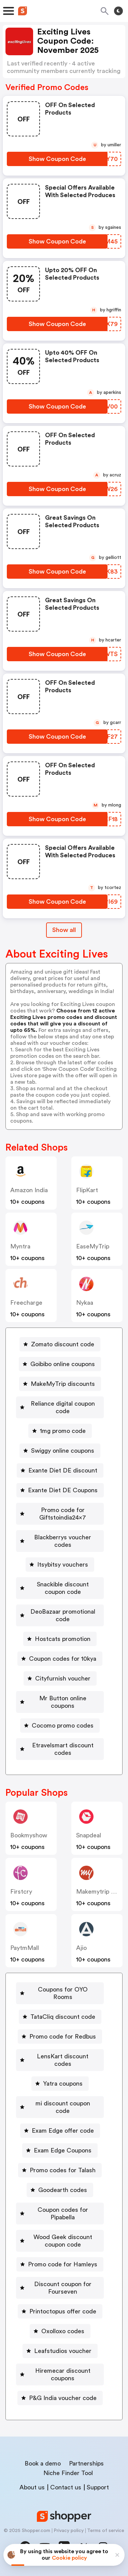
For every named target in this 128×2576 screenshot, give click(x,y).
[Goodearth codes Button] (60, 2190)
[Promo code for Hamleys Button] (59, 2264)
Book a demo (43, 2463)
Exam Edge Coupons (62, 2150)
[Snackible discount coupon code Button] (60, 1588)
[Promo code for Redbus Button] (60, 2036)
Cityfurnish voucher (62, 1678)
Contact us (65, 2487)
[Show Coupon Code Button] (57, 159)
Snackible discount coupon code (63, 1588)
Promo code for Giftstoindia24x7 (62, 1514)
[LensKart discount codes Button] (60, 2060)
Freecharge (26, 1303)
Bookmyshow (28, 1835)
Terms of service (105, 2530)
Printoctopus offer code (62, 2311)
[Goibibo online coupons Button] (60, 1364)
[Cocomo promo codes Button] (60, 1725)
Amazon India (29, 1190)
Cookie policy (69, 2558)
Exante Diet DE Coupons (63, 1490)
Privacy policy (69, 2530)
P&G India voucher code (63, 2398)
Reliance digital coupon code (63, 1407)
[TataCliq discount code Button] (60, 2017)
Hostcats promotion (62, 1639)
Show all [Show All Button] (64, 930)
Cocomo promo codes (63, 1725)
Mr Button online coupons (62, 1702)
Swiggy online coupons (62, 1451)
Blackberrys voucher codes (62, 1541)
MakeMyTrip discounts (63, 1384)
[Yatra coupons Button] (60, 2083)
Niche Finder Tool (68, 2473)
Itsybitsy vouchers (62, 1564)
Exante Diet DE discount (62, 1470)
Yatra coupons (63, 2084)
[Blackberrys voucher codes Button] (60, 1541)
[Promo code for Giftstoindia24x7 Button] (60, 1514)
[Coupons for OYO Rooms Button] (60, 1993)
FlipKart (87, 1190)
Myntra (20, 1246)
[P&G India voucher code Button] (60, 2398)
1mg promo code (63, 1431)
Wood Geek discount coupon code (62, 2241)
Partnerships (86, 2463)
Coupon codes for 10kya (62, 1659)
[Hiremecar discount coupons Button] (60, 2374)
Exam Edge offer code (63, 2131)
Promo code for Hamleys (62, 2264)
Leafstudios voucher (62, 2351)
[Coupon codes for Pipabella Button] (60, 2213)
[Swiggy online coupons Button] (59, 1451)
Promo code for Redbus (62, 2036)
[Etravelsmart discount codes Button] (60, 1749)
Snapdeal (88, 1835)
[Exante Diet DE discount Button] (60, 1470)
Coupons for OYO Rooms (63, 1993)
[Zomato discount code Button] (59, 1344)
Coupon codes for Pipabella (63, 2213)
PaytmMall (24, 1948)
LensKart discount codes (62, 2060)
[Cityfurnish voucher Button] (60, 1678)
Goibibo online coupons (62, 1364)
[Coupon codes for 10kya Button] (59, 1659)
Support (98, 2487)
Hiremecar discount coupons (62, 2374)
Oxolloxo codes (62, 2331)
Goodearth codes (62, 2190)
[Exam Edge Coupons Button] (60, 2150)
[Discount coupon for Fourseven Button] (60, 2288)
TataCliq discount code (62, 2017)
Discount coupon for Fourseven (62, 2288)
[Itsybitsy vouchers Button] (60, 1564)
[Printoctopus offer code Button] (60, 2311)
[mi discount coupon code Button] (60, 2107)
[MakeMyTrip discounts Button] (60, 1384)
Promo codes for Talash (63, 2170)
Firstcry (21, 1892)
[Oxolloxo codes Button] (60, 2331)
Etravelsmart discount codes (63, 1749)
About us (32, 2487)
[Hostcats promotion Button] (60, 1639)
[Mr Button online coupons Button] (60, 1702)
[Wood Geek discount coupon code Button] (60, 2241)
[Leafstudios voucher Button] (60, 2351)
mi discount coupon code (62, 2107)
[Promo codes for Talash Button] (60, 2170)
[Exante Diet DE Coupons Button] (60, 1490)
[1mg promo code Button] (60, 1431)
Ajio (81, 1948)
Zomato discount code (62, 1344)
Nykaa (84, 1303)
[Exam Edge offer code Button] (60, 2130)
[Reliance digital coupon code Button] (60, 1407)
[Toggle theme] (118, 11)
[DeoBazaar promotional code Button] (60, 1615)
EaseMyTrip (92, 1246)
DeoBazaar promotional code (62, 1615)
